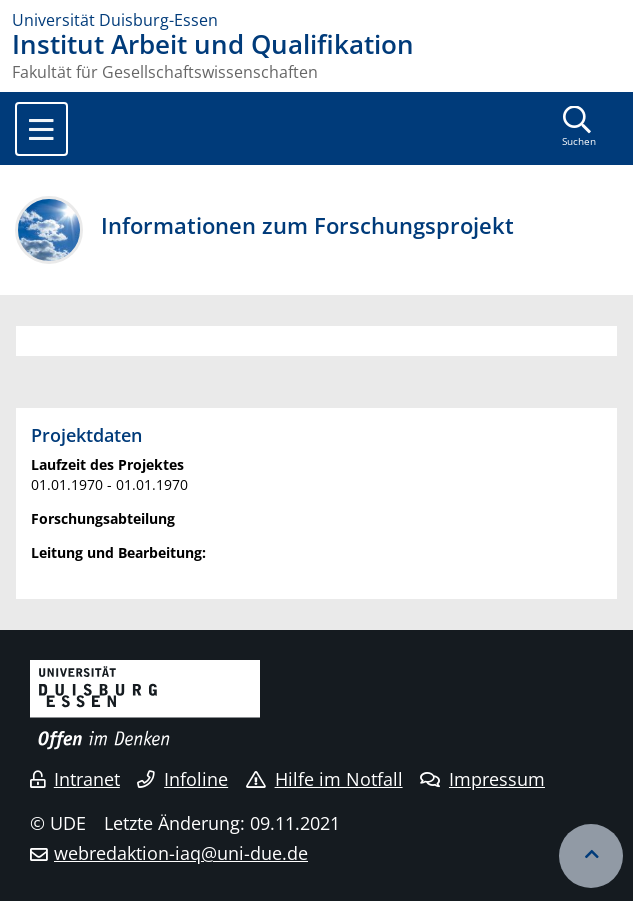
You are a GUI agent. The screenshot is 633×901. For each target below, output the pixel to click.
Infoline (182, 779)
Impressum (482, 779)
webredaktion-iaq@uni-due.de (181, 853)
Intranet (75, 779)
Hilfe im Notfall (324, 779)
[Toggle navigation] (41, 129)
